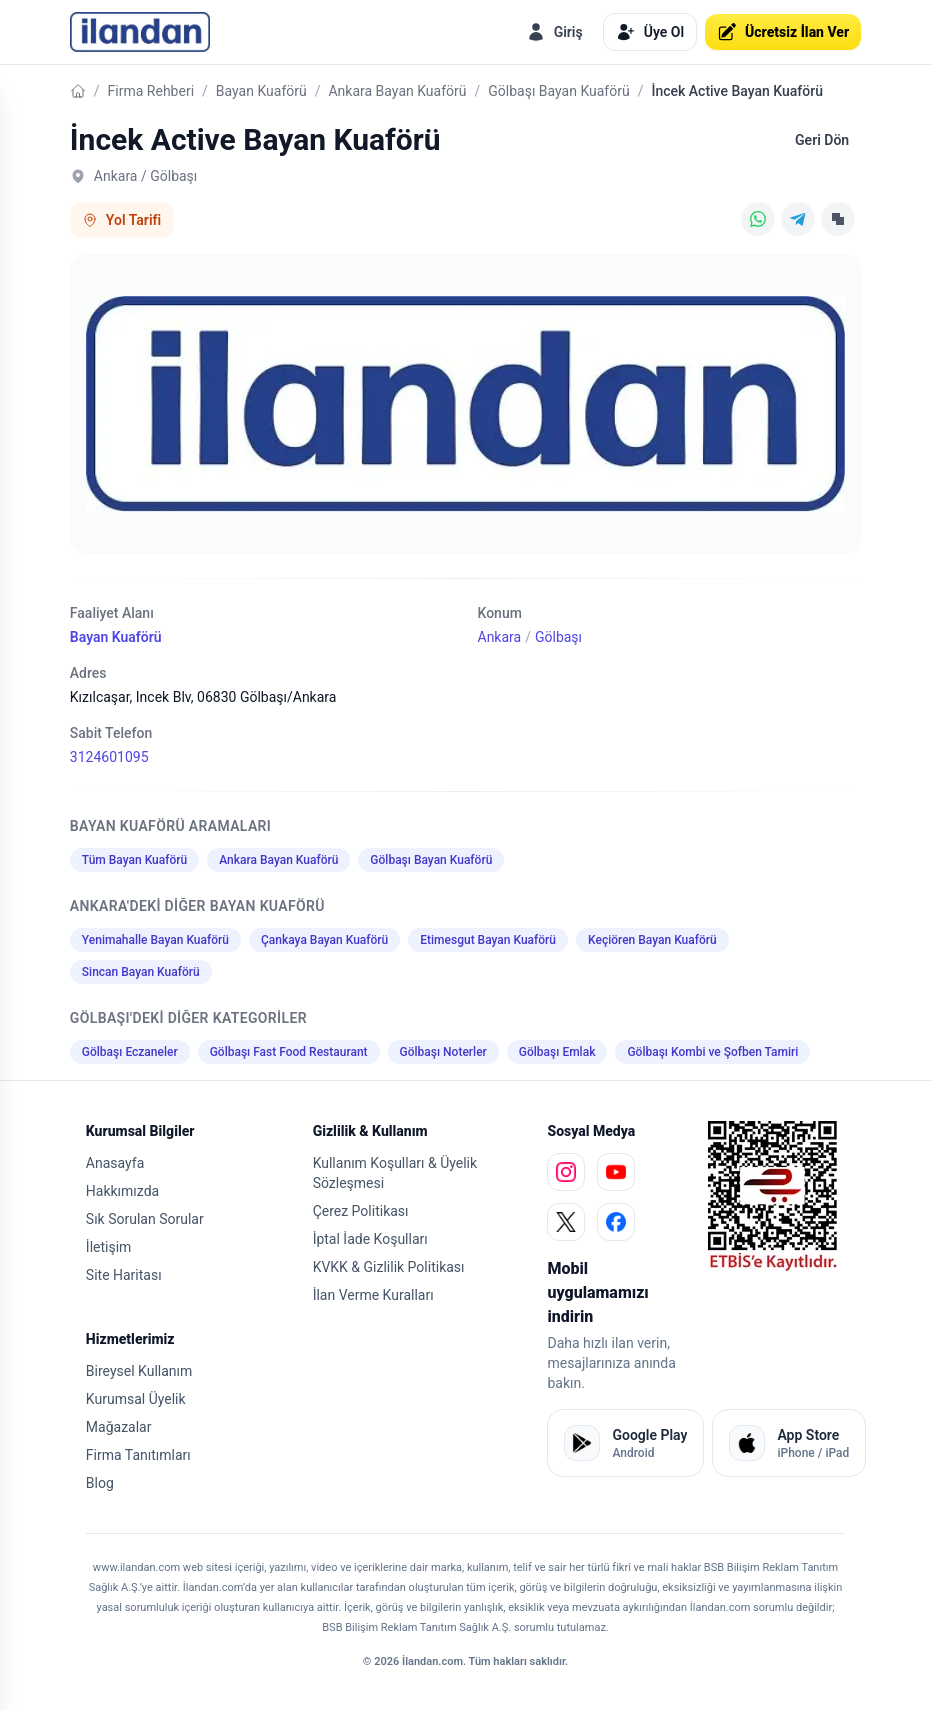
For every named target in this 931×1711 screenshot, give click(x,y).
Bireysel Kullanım (139, 1371)
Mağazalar (119, 1427)
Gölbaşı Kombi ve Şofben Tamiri (712, 1052)
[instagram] (566, 1172)
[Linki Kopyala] (838, 219)
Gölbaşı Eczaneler (130, 1052)
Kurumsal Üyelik (136, 1399)
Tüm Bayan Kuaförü (134, 860)
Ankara (500, 637)
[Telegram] (798, 219)
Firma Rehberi (151, 91)
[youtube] (616, 1172)
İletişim (109, 1247)
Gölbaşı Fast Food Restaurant (289, 1052)
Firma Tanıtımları (138, 1455)
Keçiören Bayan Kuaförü (652, 940)
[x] (566, 1222)
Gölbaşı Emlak (557, 1052)
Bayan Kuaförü (261, 91)
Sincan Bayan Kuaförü (141, 972)
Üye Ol (650, 32)
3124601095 (109, 757)
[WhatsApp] (758, 219)
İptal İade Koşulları (370, 1239)
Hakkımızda (122, 1191)
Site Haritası (124, 1275)
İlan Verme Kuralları (373, 1295)
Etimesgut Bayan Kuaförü (488, 940)
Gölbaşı (558, 637)
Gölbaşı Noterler (443, 1052)
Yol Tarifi (121, 220)
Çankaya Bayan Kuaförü (324, 940)
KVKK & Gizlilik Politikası (389, 1267)
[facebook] (616, 1222)
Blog (100, 1483)
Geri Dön (822, 140)
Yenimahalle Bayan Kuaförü (155, 940)
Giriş (554, 32)
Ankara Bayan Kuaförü (397, 91)
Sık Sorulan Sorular (145, 1219)
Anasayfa (115, 1163)
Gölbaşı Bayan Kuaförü (558, 91)
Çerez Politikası (361, 1211)
